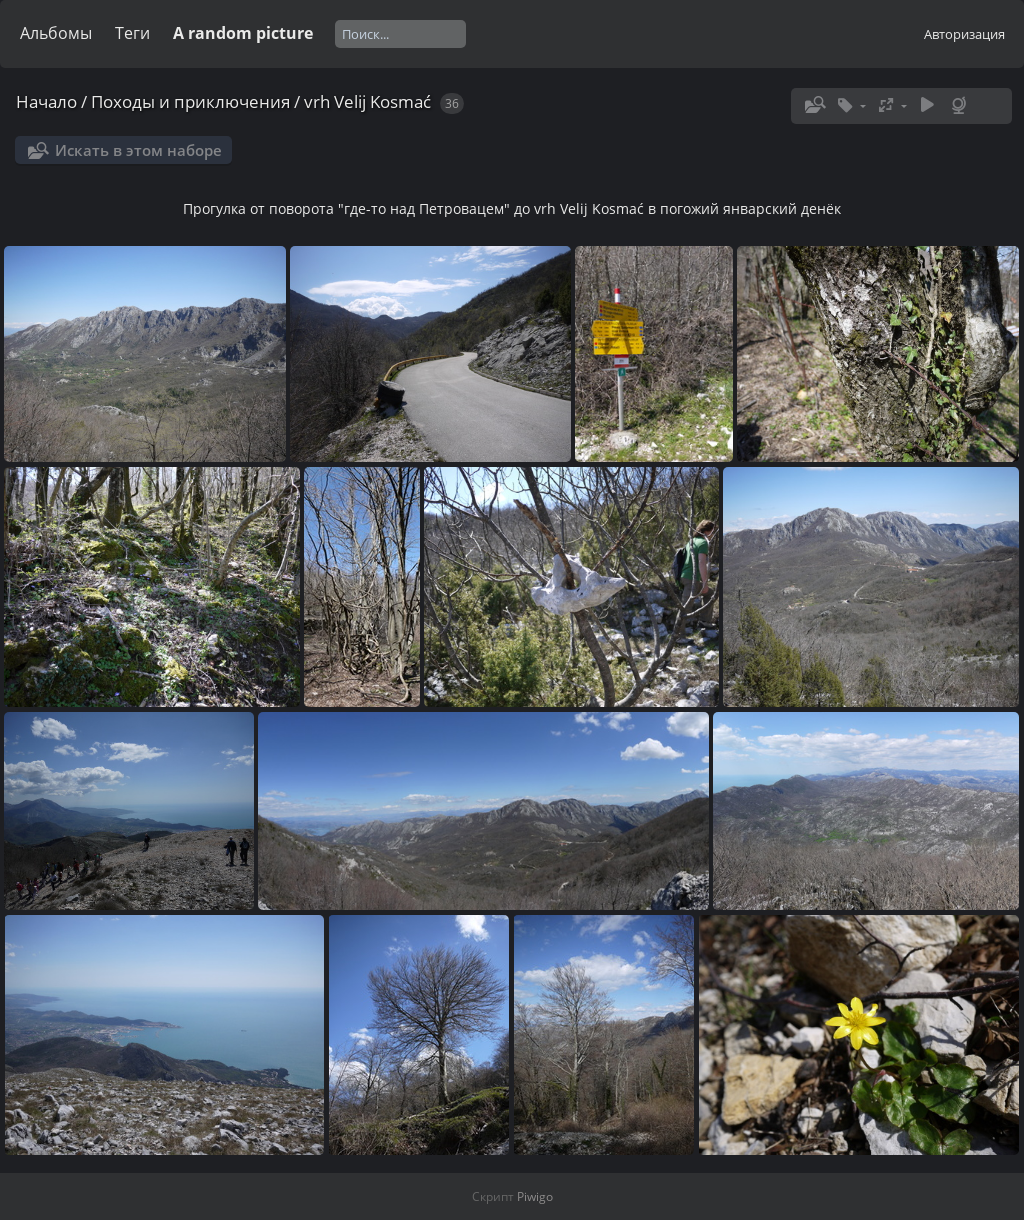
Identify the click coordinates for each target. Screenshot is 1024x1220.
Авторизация (964, 34)
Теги (132, 33)
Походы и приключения (190, 101)
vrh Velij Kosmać (367, 101)
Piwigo (535, 1196)
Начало (46, 101)
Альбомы (56, 33)
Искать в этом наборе (138, 150)
